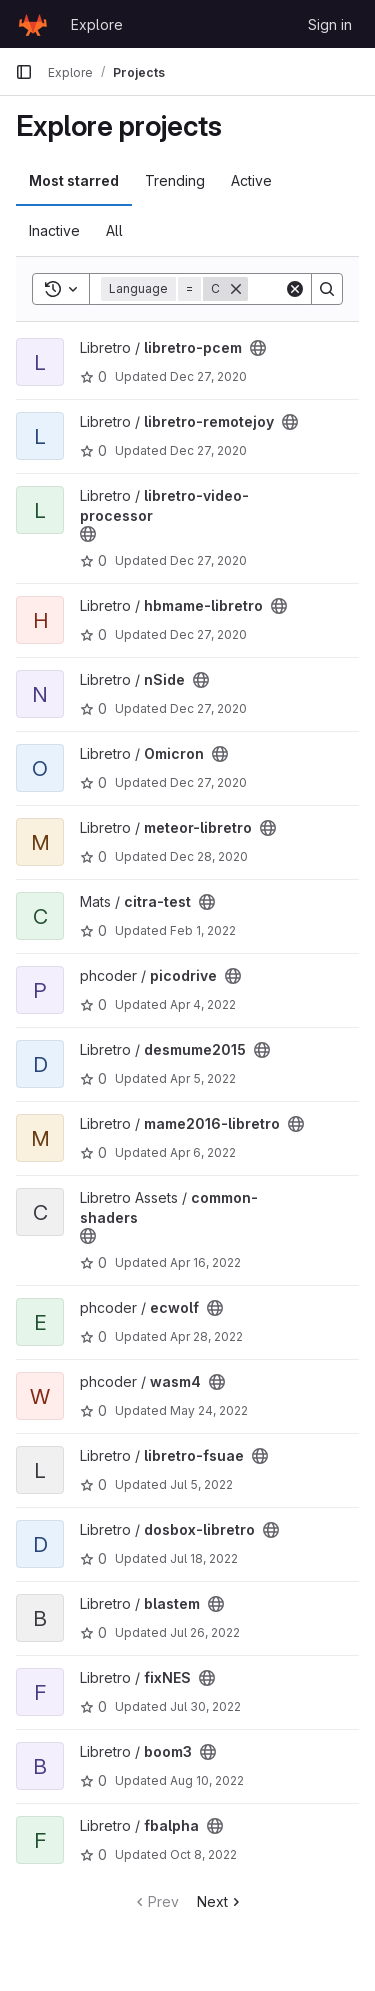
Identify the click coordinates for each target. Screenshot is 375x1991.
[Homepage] (33, 24)
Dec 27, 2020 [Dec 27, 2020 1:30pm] (208, 634)
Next (220, 1901)
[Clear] (295, 289)
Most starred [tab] (74, 180)
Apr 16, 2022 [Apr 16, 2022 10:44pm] (205, 1262)
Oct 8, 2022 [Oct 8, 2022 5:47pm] (203, 1854)
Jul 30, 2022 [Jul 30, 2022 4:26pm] (205, 1706)
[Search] (327, 289)
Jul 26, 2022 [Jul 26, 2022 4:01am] (205, 1632)
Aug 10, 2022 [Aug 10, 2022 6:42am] (207, 1780)
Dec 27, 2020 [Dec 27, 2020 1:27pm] (208, 560)
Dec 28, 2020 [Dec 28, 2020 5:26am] (209, 856)
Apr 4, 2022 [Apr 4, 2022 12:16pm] (203, 1004)
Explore (97, 24)
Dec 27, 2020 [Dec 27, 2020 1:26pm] (208, 450)
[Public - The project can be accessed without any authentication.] (258, 348)
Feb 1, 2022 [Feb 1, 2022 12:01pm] (203, 930)
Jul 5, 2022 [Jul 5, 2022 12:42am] (201, 1484)
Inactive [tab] (54, 230)
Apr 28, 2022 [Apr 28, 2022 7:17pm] (206, 1336)
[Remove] (236, 289)
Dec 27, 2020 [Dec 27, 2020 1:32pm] (208, 782)
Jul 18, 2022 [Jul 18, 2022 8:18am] (204, 1558)
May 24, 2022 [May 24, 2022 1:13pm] (209, 1410)
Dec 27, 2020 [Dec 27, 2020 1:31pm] (208, 708)
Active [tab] (251, 180)
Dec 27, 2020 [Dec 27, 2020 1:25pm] (208, 376)
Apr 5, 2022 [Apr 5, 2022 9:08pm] (203, 1078)
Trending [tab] (175, 180)
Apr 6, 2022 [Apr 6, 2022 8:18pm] (203, 1152)
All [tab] (114, 230)
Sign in (330, 24)
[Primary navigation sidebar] (24, 72)
